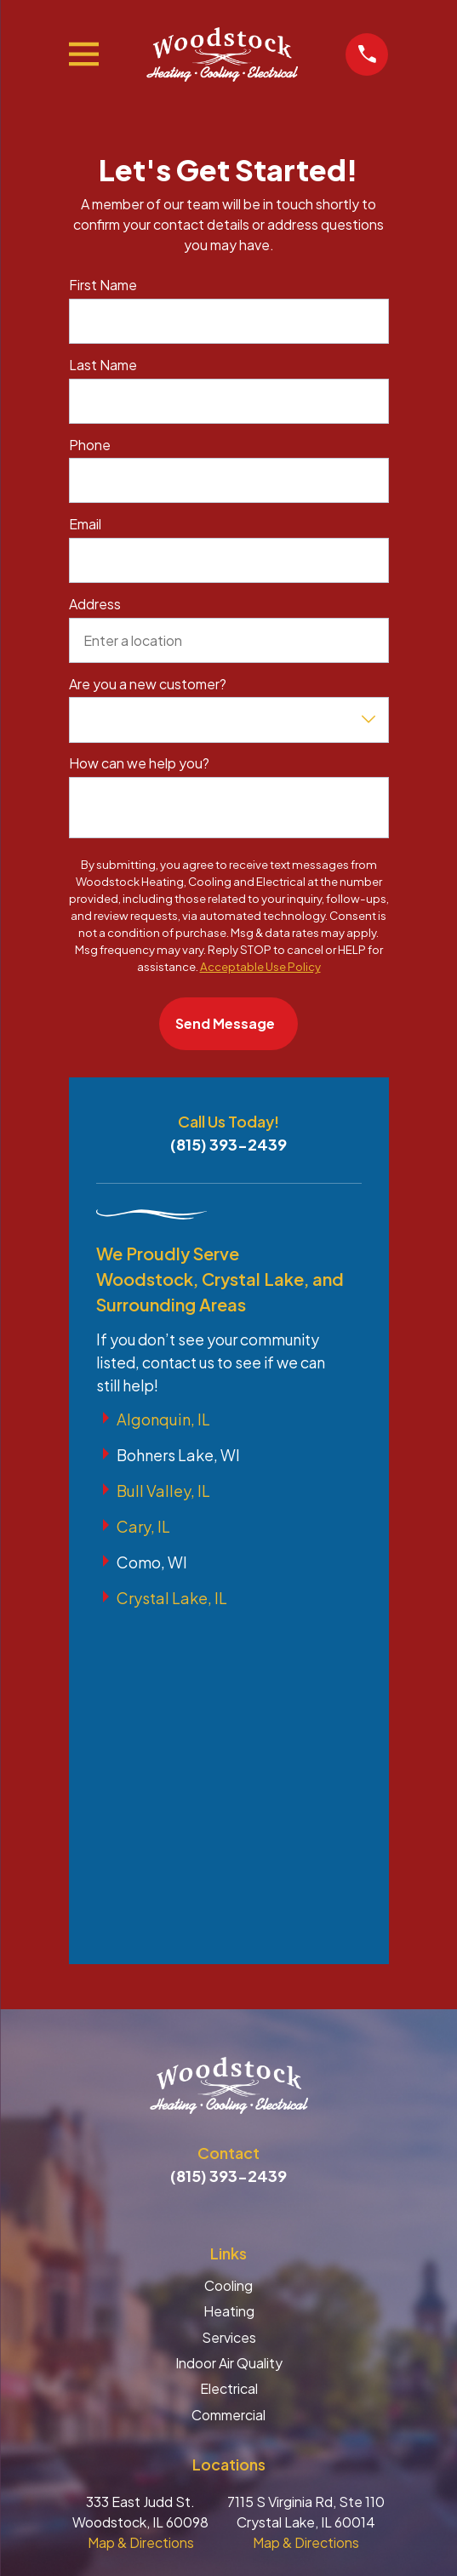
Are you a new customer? (147, 684)
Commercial (228, 2095)
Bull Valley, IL (163, 1490)
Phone (90, 445)
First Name (103, 285)
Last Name (103, 365)
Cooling (228, 1965)
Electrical (229, 2068)
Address (95, 604)
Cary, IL (143, 1526)
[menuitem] (229, 2433)
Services (229, 2017)
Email (85, 524)
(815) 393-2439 (228, 1144)
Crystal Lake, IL (172, 1598)
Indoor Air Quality (229, 2043)
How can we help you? (139, 763)
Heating (228, 1991)
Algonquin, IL (163, 1419)
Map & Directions (141, 2222)
